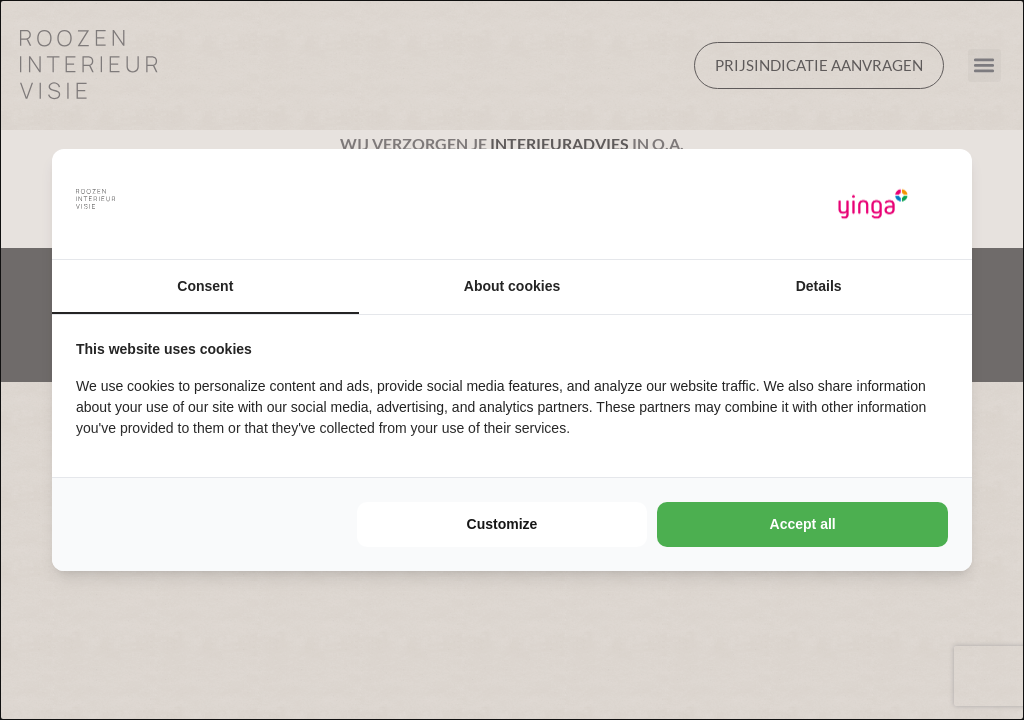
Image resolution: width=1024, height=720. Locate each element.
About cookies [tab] (512, 286)
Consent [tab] (205, 286)
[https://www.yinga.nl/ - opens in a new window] (873, 204)
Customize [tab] (502, 524)
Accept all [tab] (803, 524)
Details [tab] (819, 286)
